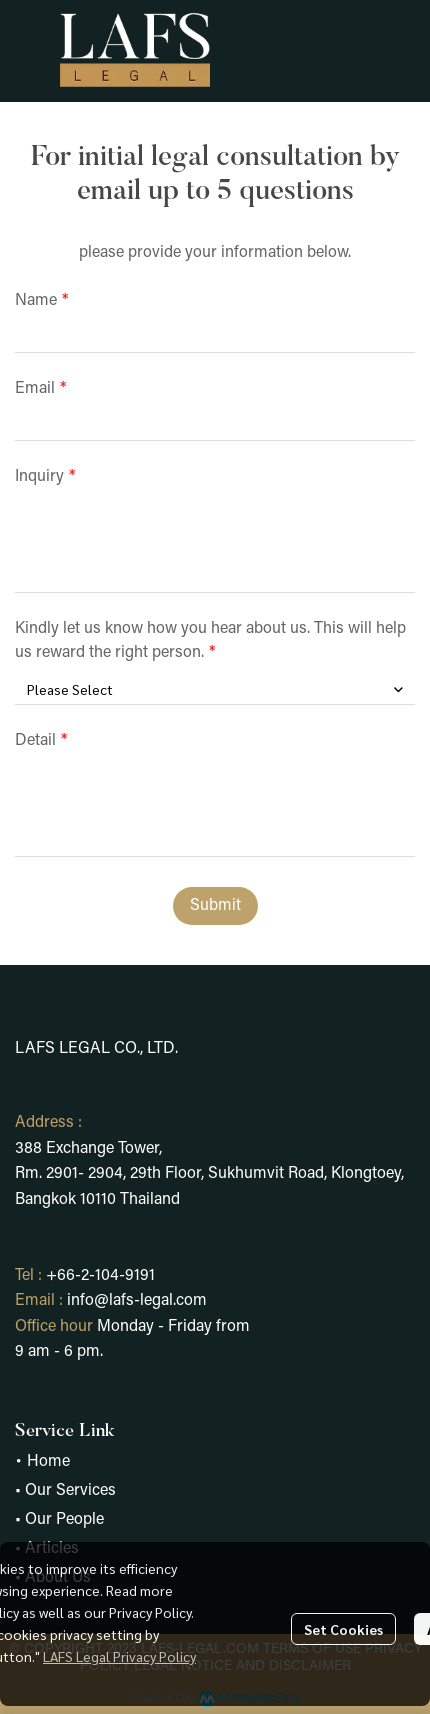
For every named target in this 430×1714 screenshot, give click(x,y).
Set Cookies (343, 1629)
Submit (215, 906)
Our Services (70, 1491)
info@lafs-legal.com (137, 1301)
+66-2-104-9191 (100, 1276)
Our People (64, 1520)
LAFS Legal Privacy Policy (119, 1656)
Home (48, 1462)
